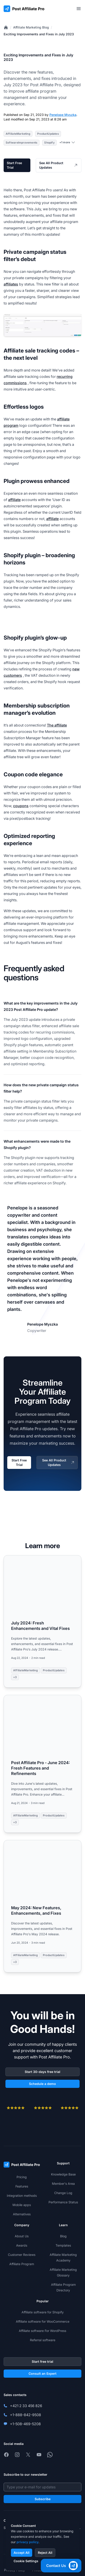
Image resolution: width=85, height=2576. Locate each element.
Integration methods (22, 2195)
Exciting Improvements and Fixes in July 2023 (39, 34)
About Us (22, 2236)
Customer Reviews (21, 2255)
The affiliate (57, 725)
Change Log (63, 2193)
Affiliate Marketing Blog (31, 27)
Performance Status (63, 2202)
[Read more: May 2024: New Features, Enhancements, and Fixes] (42, 1906)
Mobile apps (21, 2205)
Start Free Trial (14, 165)
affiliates (11, 284)
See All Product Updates (58, 165)
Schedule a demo (42, 2084)
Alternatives (22, 2214)
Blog (63, 2236)
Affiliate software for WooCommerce (42, 2321)
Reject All (45, 2552)
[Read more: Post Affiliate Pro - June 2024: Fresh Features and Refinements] (42, 1763)
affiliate (14, 499)
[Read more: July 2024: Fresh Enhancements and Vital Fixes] (42, 1621)
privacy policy (28, 2542)
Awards (21, 2245)
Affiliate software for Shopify (43, 2312)
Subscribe (43, 2499)
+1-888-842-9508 (25, 2415)
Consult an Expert (42, 2373)
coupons (21, 806)
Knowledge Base (63, 2174)
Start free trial (42, 2361)
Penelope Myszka (62, 115)
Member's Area (63, 2183)
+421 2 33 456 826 (26, 2405)
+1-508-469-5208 (25, 2424)
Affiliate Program (21, 2264)
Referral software (42, 2340)
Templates (63, 2245)
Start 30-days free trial (42, 2072)
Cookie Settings (26, 2561)
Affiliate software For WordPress (42, 2331)
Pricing (22, 2177)
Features (21, 2186)
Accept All (21, 2552)
